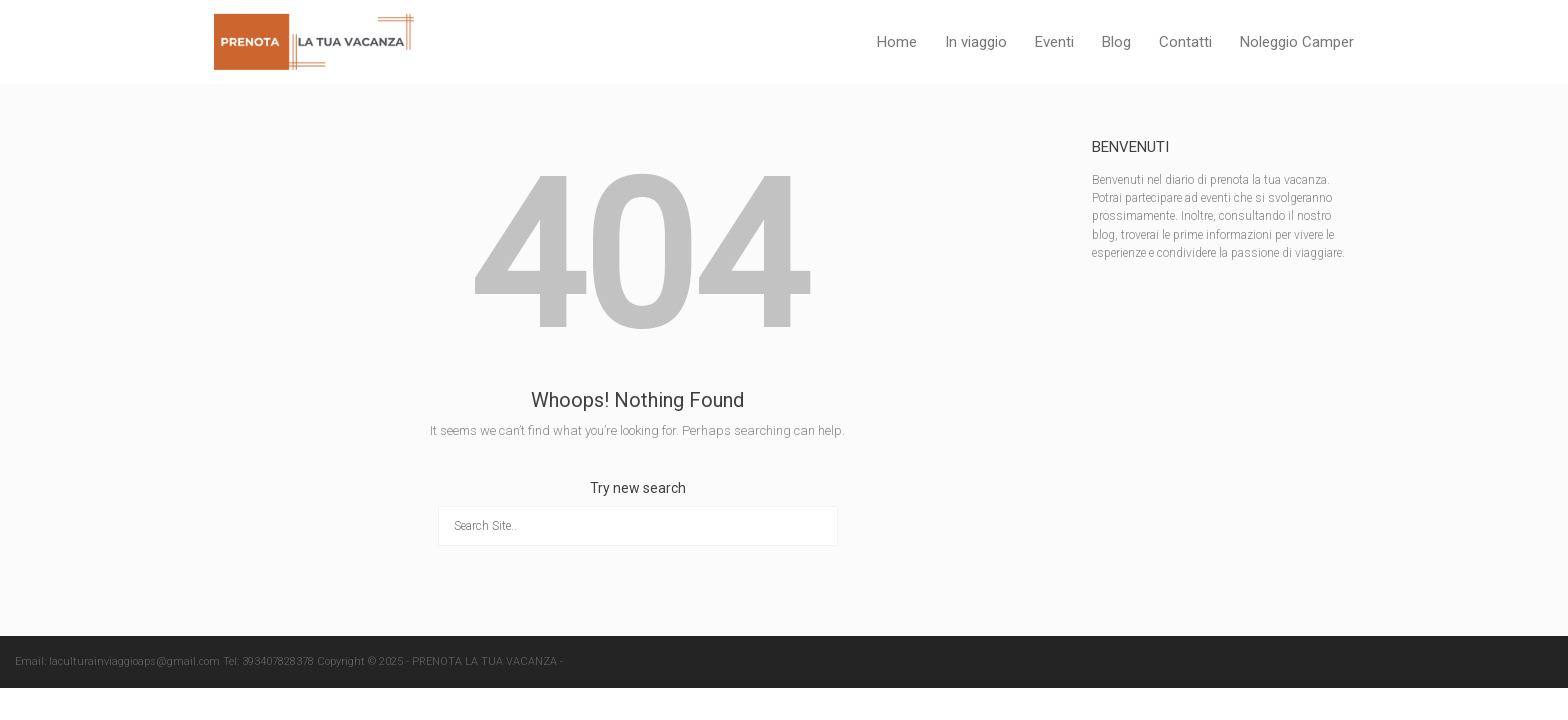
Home (897, 42)
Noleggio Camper (1297, 42)
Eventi (1054, 42)
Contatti (1185, 42)
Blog (1116, 42)
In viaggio (976, 42)
